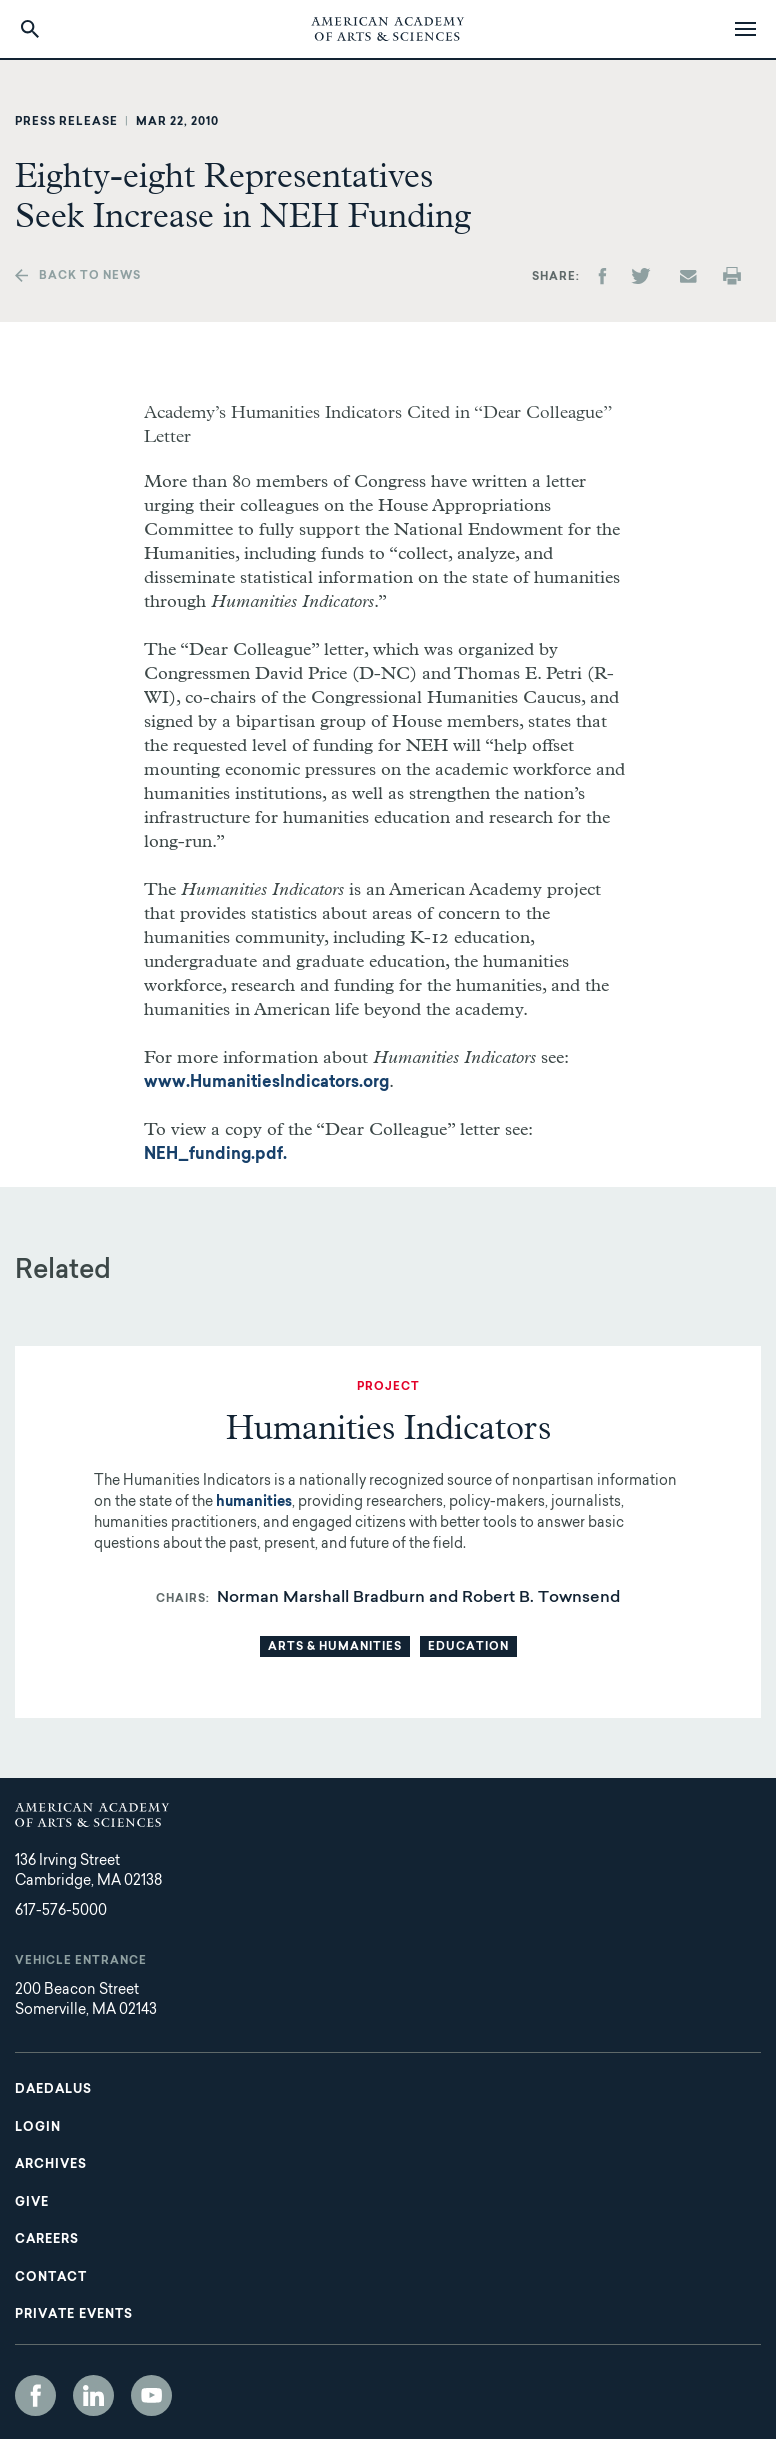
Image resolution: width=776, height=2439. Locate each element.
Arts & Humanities (335, 1647)
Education (468, 1647)
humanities (254, 1503)
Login (38, 2128)
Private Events (74, 2315)
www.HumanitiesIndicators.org (266, 1083)
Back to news (90, 276)
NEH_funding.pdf (213, 1155)
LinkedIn (93, 2395)
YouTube (151, 2395)
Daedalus (53, 2090)
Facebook (35, 2395)
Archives (51, 2165)
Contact (51, 2278)
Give (32, 2203)
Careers (47, 2240)
